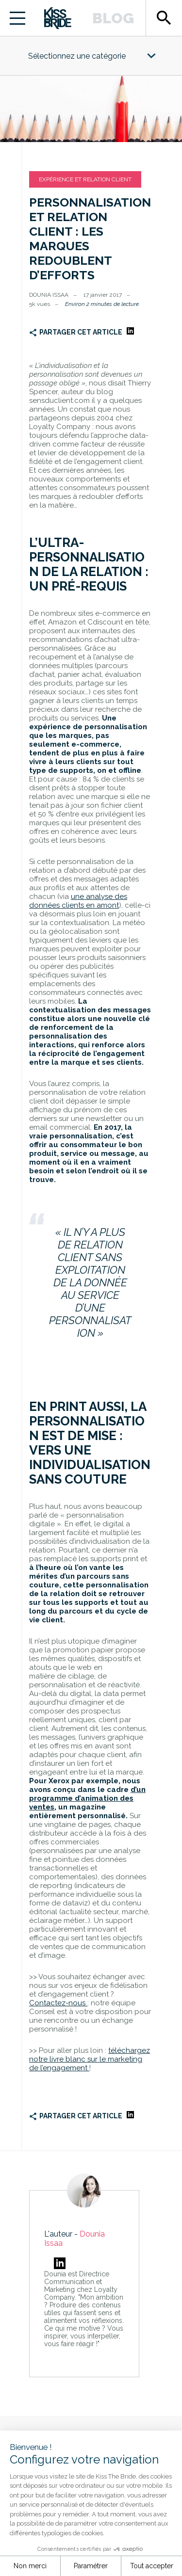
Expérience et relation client (85, 179)
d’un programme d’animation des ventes (87, 1798)
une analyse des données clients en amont (78, 901)
